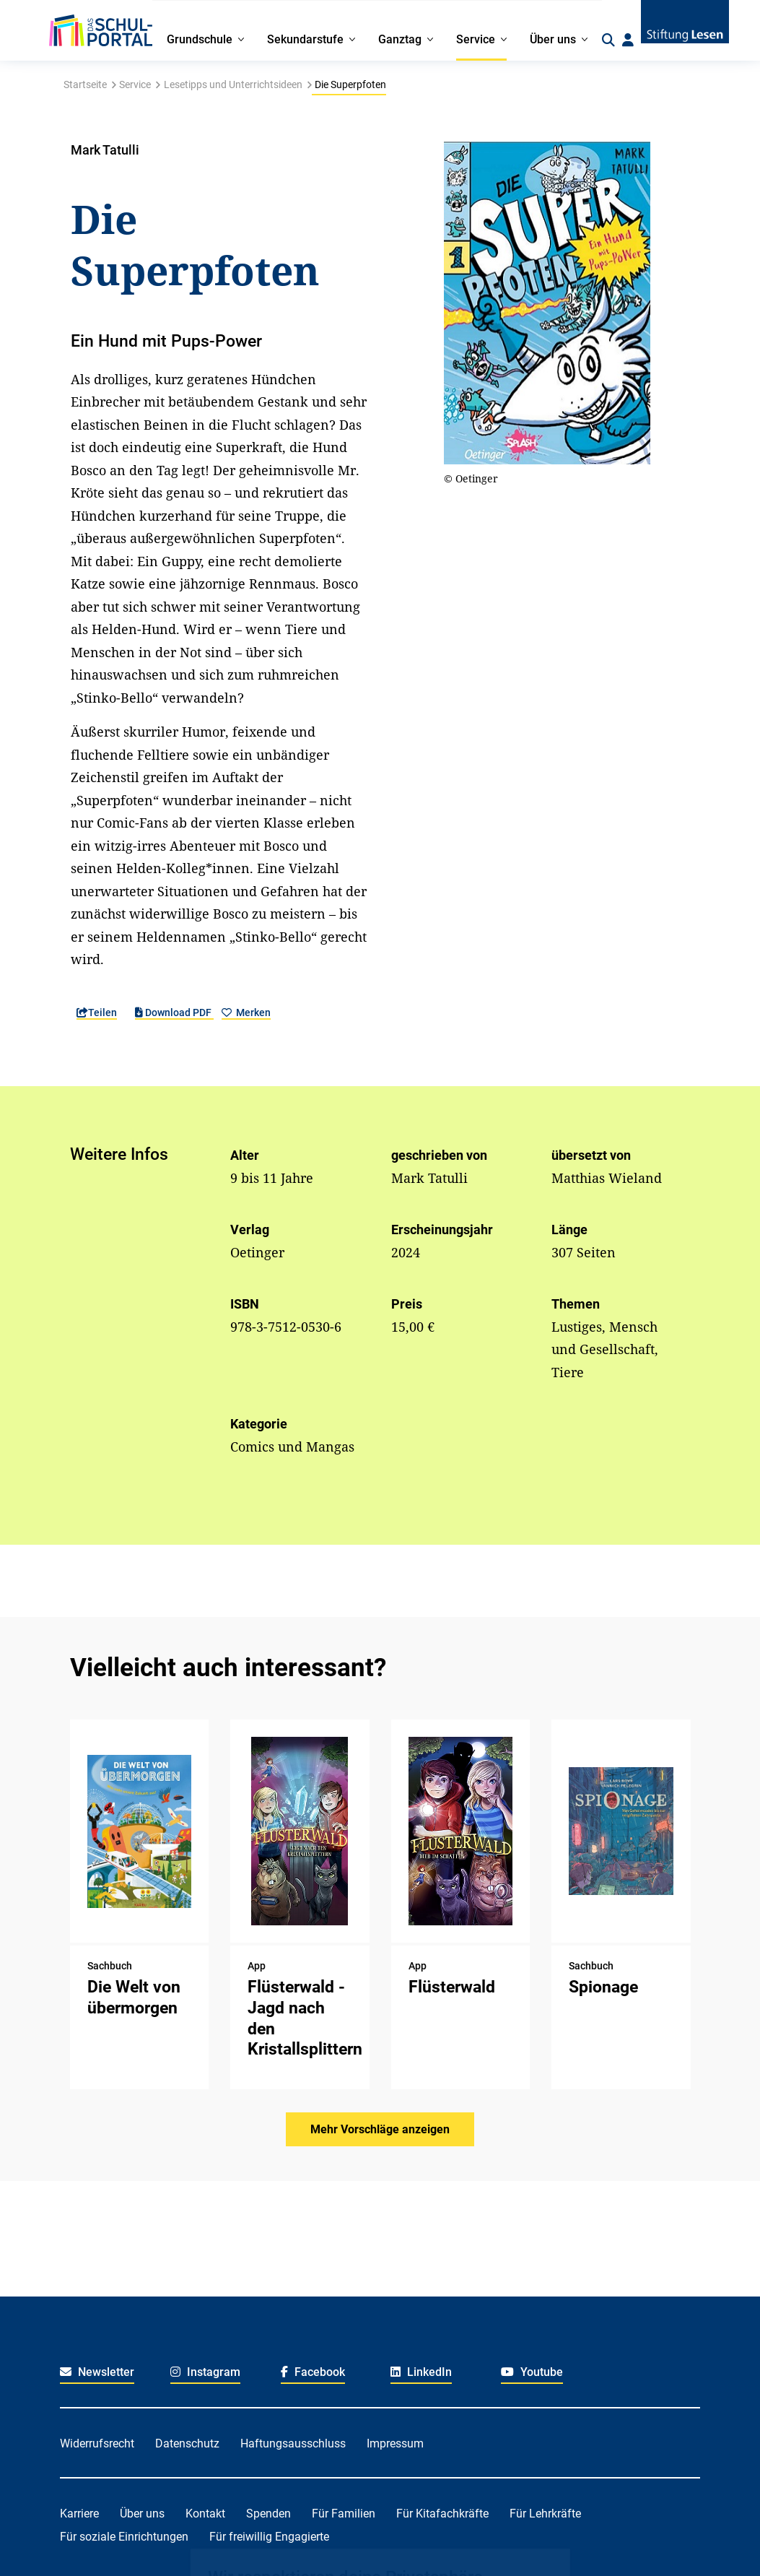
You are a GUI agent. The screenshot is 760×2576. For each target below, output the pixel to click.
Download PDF (174, 1012)
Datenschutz (187, 2443)
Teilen (97, 1012)
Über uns (142, 2513)
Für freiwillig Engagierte (269, 2537)
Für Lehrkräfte (545, 2513)
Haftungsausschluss (293, 2443)
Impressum (395, 2443)
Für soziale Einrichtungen (124, 2537)
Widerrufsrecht (97, 2443)
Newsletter (97, 2372)
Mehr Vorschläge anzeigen (380, 2129)
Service (135, 84)
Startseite (85, 84)
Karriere (79, 2513)
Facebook (313, 2372)
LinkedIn (421, 2372)
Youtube (532, 2372)
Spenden (268, 2513)
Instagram (205, 2372)
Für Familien (343, 2513)
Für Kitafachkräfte (442, 2513)
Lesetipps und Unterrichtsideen (233, 84)
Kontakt (205, 2513)
